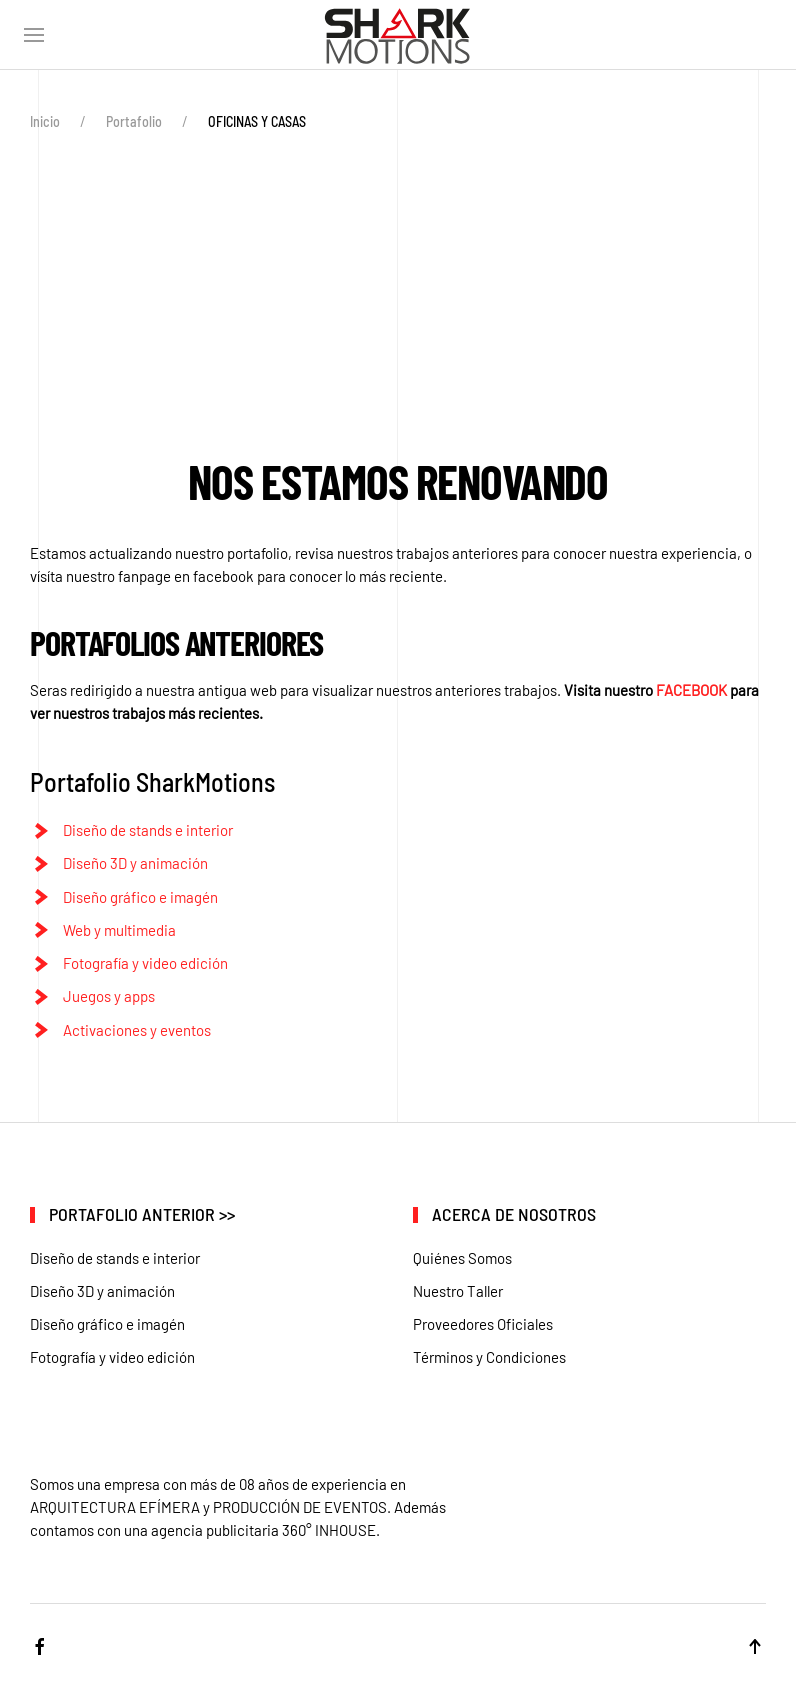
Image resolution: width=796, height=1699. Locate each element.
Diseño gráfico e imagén (140, 897)
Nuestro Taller (458, 1291)
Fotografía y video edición (145, 963)
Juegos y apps (109, 996)
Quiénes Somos (462, 1258)
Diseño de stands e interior (148, 830)
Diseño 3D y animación (135, 863)
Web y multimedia (119, 930)
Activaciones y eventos (137, 1030)
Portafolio (134, 121)
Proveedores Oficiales (483, 1324)
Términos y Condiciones (489, 1357)
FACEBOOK (691, 690)
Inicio (45, 121)
